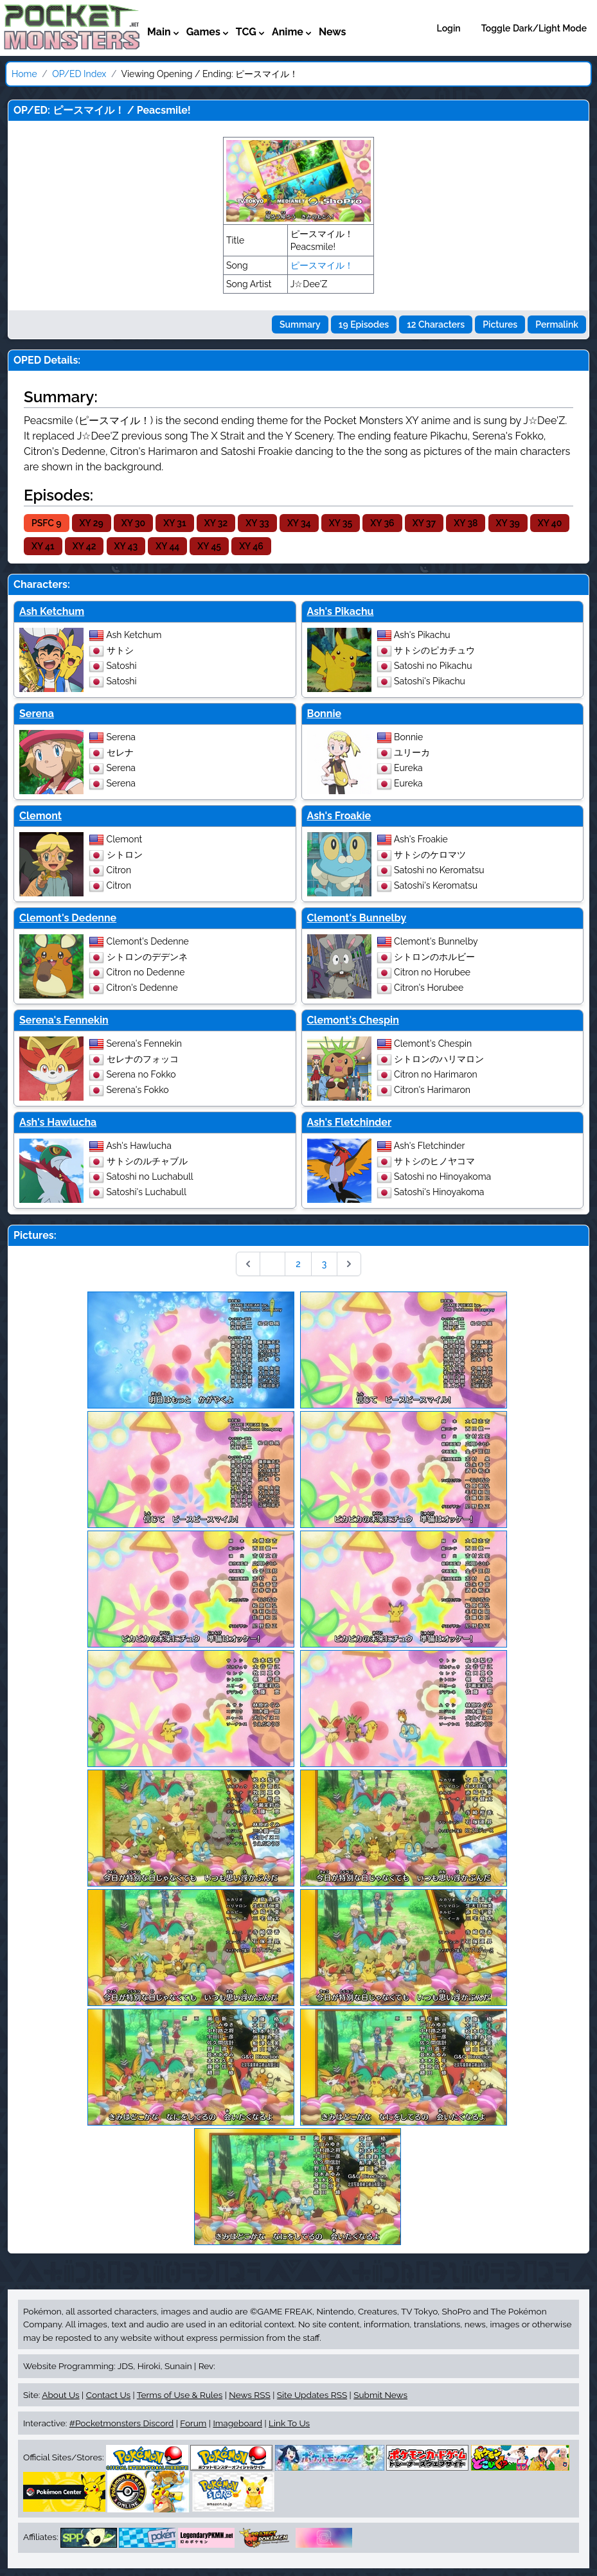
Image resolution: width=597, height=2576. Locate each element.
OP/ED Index (79, 74)
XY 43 (126, 546)
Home (24, 74)
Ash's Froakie (339, 816)
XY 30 (133, 523)
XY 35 (341, 523)
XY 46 (251, 546)
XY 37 (424, 523)
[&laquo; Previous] (248, 1264)
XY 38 (465, 523)
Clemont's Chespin (353, 1020)
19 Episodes (364, 324)
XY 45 (209, 546)
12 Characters (436, 324)
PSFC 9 (46, 523)
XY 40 (550, 523)
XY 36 (382, 523)
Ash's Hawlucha (57, 1122)
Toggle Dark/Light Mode (534, 28)
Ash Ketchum (51, 611)
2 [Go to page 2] (298, 1264)
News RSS (249, 2395)
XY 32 (215, 523)
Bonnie (324, 713)
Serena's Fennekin (64, 1020)
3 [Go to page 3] (324, 1264)
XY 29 (91, 523)
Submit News (380, 2395)
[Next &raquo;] (349, 1264)
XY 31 (174, 523)
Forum (193, 2423)
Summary (300, 324)
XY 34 (299, 523)
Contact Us (108, 2395)
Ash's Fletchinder (349, 1122)
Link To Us (289, 2423)
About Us (60, 2395)
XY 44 (167, 546)
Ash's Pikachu (340, 611)
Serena (36, 713)
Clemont (40, 816)
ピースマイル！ (321, 265)
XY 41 (43, 546)
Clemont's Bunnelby (357, 918)
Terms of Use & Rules (179, 2395)
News (332, 32)
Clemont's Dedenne (67, 918)
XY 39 (508, 523)
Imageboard (237, 2423)
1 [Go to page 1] (272, 1264)
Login (449, 28)
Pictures (500, 324)
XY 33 (257, 523)
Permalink (556, 324)
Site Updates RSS (312, 2395)
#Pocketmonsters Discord (121, 2423)
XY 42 (84, 546)
